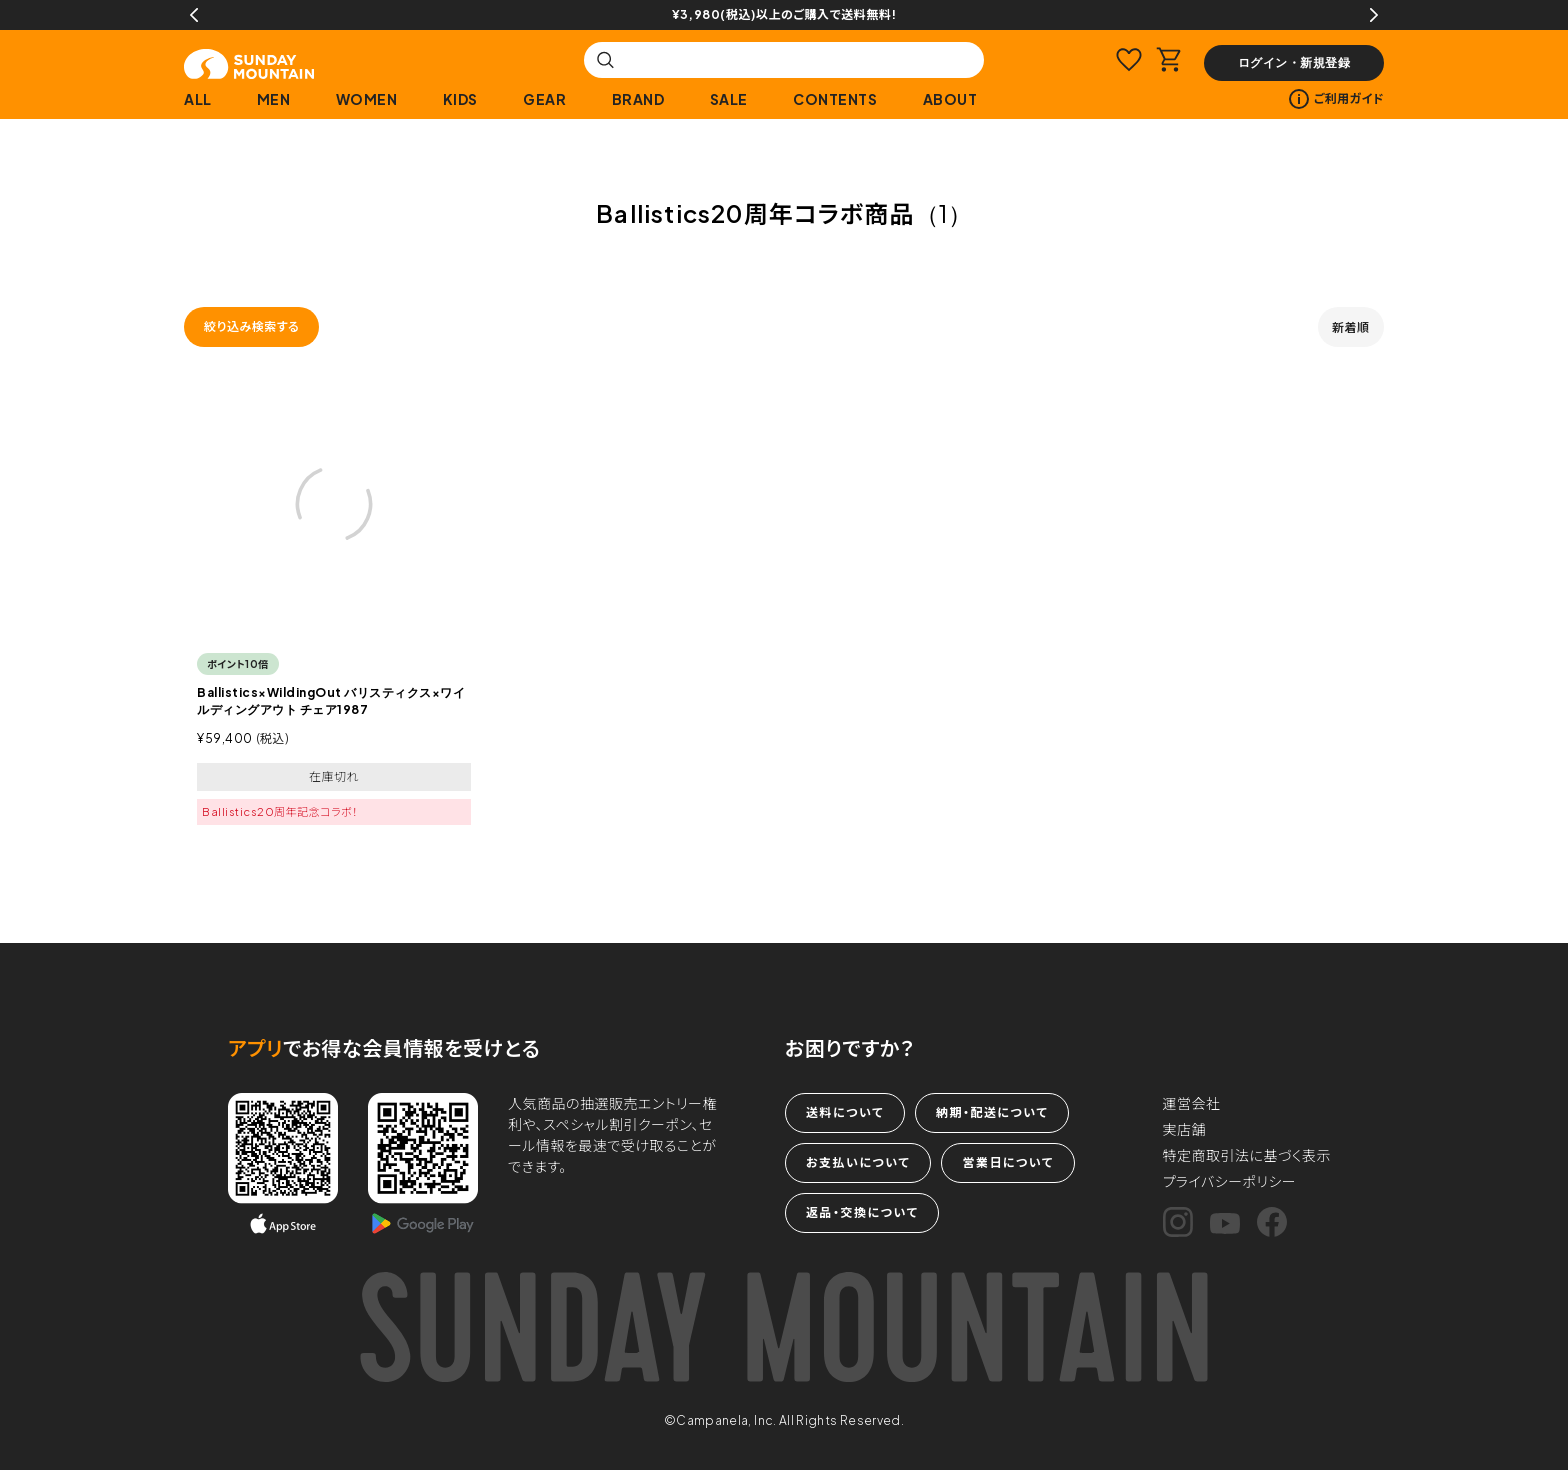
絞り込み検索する (251, 326)
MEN (274, 99)
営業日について (1007, 1162)
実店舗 (1185, 1129)
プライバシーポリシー (1230, 1181)
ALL (198, 99)
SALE (729, 99)
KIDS (460, 99)
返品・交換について (862, 1212)
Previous (194, 15)
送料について (845, 1112)
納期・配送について (992, 1112)
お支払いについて (858, 1162)
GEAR (544, 99)
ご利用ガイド (1336, 99)
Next (1374, 15)
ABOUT (950, 99)
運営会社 (1192, 1103)
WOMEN (367, 99)
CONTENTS (835, 99)
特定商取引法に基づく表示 (1247, 1155)
